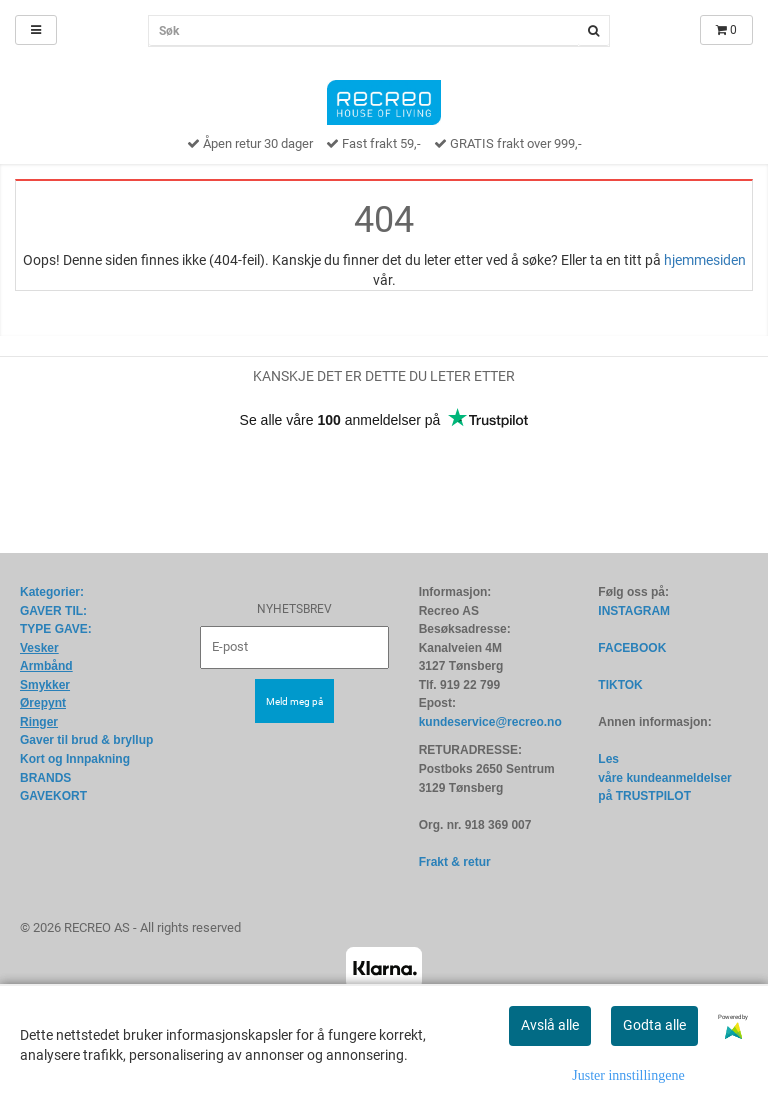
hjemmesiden (705, 260)
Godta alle (654, 1025)
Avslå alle (550, 1025)
